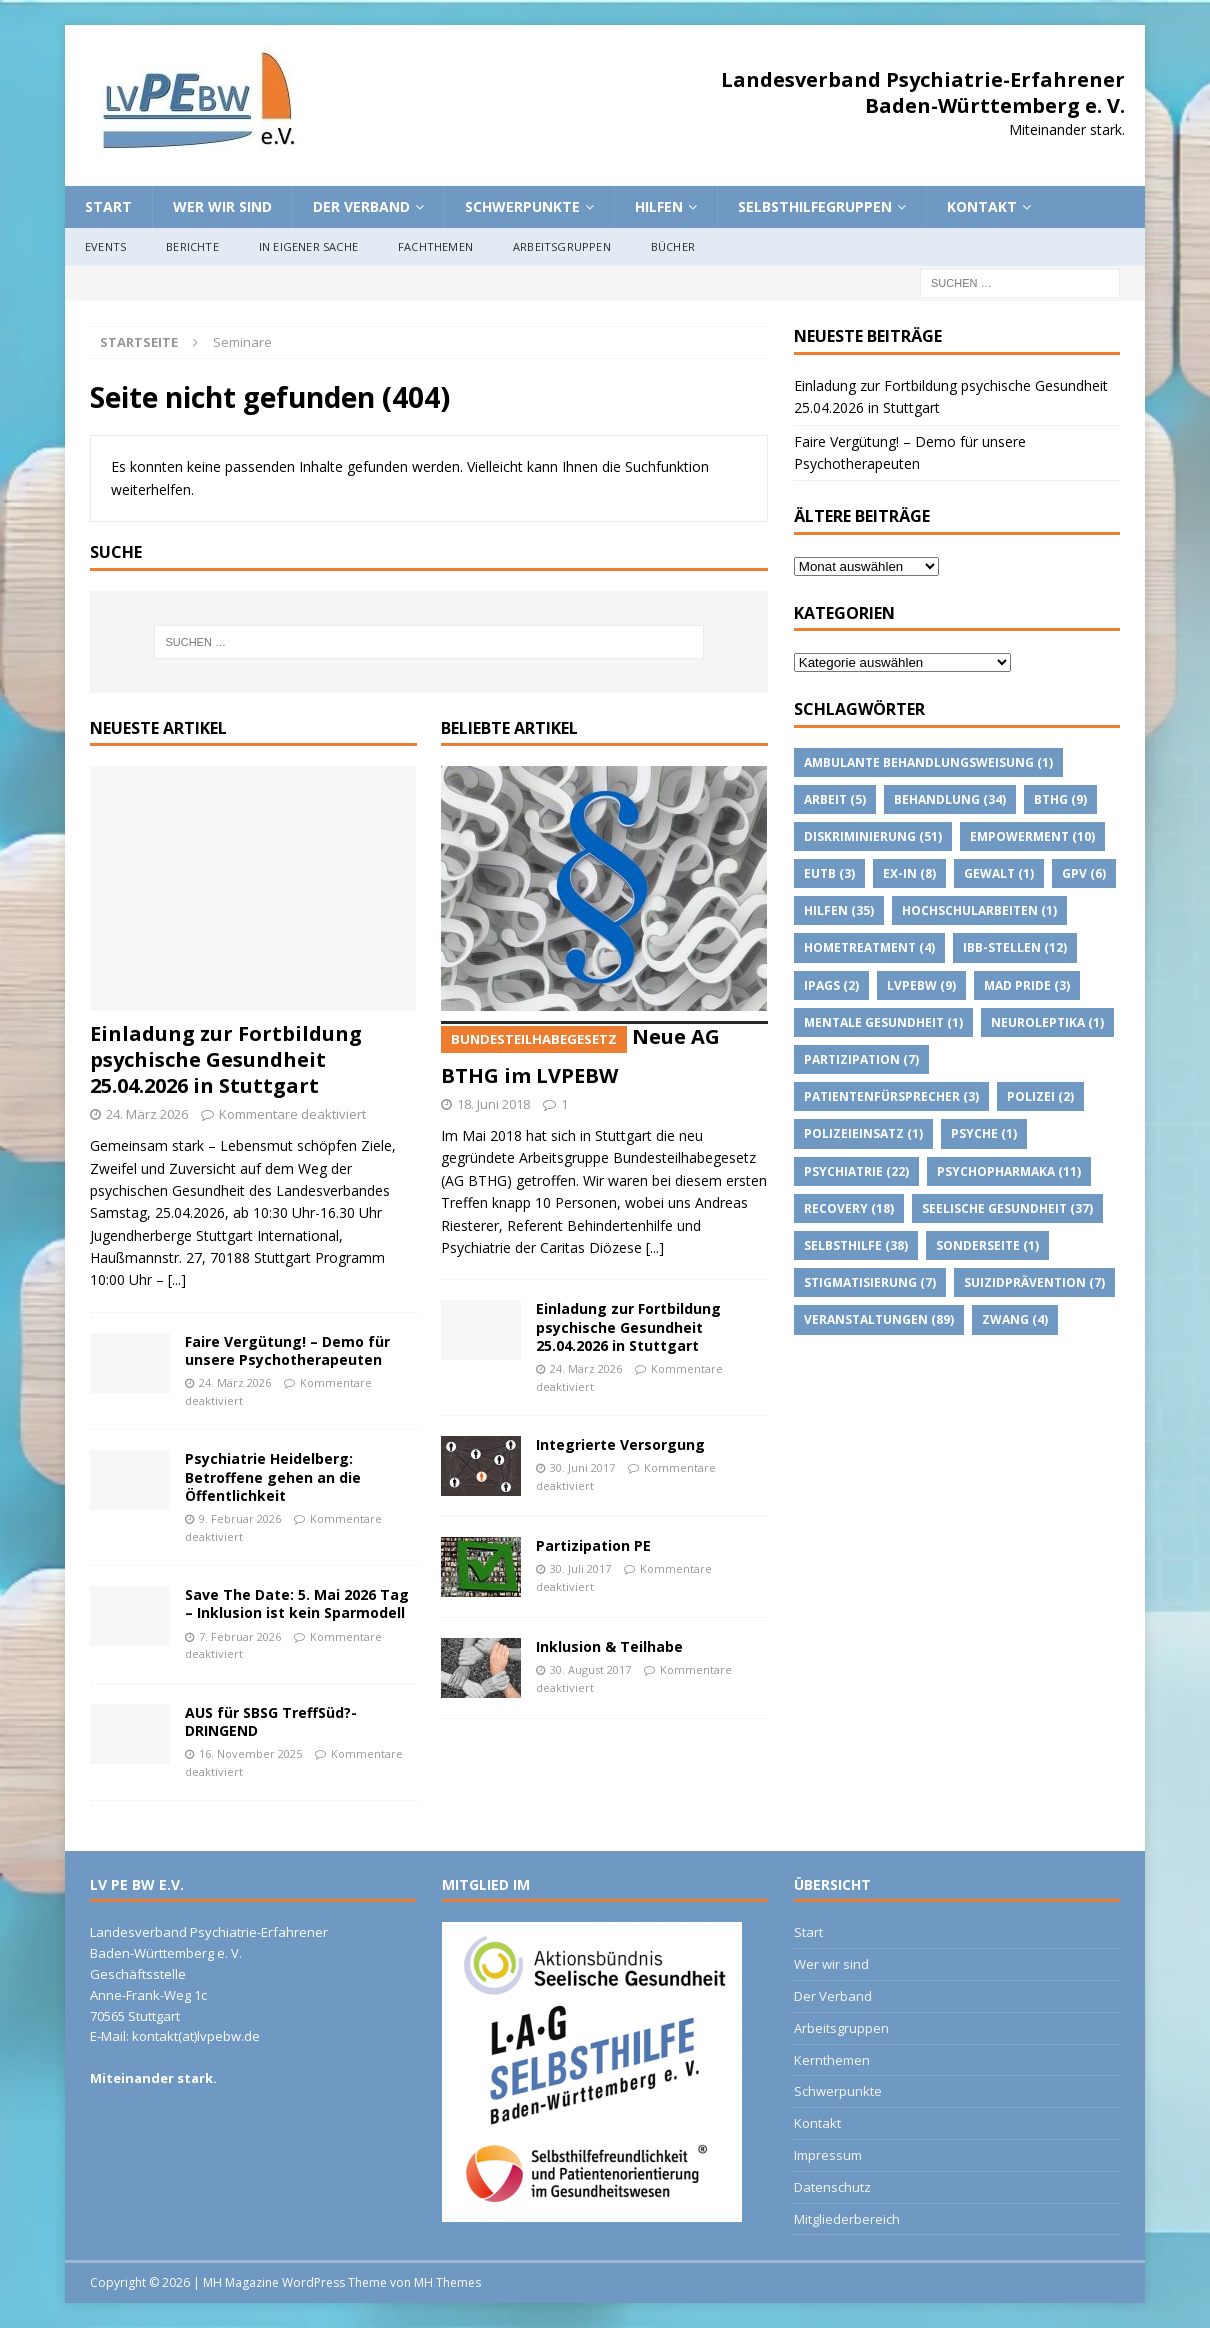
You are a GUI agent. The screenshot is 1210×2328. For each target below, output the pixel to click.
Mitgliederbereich (847, 2219)
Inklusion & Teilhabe (609, 1646)
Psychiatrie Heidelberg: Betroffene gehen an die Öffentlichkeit (273, 1476)
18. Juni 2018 (493, 1104)
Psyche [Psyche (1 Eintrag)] (984, 1133)
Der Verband (361, 206)
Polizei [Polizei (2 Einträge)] (1040, 1096)
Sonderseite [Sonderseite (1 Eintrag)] (987, 1245)
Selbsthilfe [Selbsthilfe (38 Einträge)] (856, 1245)
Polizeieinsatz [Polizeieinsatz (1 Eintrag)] (863, 1133)
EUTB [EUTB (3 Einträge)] (829, 873)
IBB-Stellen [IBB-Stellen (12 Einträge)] (1015, 947)
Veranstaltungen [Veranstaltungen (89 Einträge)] (879, 1319)
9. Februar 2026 (240, 1518)
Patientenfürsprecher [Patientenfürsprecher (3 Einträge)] (891, 1096)
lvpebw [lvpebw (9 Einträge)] (921, 985)
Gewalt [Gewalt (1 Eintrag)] (999, 873)
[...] (177, 1279)
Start (108, 206)
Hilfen (659, 206)
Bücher (673, 246)
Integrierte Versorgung (620, 1444)
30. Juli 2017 (580, 1568)
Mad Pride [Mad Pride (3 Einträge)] (1027, 985)
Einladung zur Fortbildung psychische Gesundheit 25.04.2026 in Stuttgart (226, 1059)
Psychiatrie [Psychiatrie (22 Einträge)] (856, 1171)
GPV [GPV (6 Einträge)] (1084, 873)
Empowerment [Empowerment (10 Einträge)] (1032, 836)
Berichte (192, 246)
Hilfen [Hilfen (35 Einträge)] (839, 910)
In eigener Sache (308, 246)
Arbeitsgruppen (562, 246)
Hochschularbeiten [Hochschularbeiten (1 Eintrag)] (979, 910)
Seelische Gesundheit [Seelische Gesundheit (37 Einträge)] (1007, 1208)
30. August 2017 (590, 1669)
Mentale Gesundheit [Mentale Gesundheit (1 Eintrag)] (883, 1022)
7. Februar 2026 (240, 1636)
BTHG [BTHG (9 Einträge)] (1060, 799)
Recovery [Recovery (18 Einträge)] (849, 1208)
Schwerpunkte (522, 206)
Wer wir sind (222, 206)
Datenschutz (832, 2187)
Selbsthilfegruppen (815, 206)
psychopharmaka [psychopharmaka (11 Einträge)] (1009, 1171)
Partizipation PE (593, 1545)
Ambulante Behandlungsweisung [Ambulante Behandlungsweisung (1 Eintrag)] (928, 762)
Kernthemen (832, 2060)
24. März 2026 (147, 1114)
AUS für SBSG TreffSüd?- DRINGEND (271, 1721)
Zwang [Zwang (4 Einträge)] (1015, 1319)
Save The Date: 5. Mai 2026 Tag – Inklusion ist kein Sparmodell (297, 1603)
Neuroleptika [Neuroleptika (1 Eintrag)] (1047, 1022)
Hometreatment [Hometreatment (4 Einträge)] (869, 947)
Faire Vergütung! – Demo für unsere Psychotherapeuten (287, 1350)
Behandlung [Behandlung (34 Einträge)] (950, 799)
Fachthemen (435, 246)
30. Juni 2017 (582, 1467)
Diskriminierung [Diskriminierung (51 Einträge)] (873, 836)
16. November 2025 (250, 1753)
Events (105, 246)
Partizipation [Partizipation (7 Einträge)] (861, 1059)
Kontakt (982, 206)
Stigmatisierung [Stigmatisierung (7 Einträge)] (870, 1282)
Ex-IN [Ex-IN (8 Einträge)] (909, 873)
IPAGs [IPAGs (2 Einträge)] (831, 985)
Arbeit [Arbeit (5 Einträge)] (835, 799)
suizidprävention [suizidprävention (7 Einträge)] (1034, 1282)
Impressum (828, 2155)
